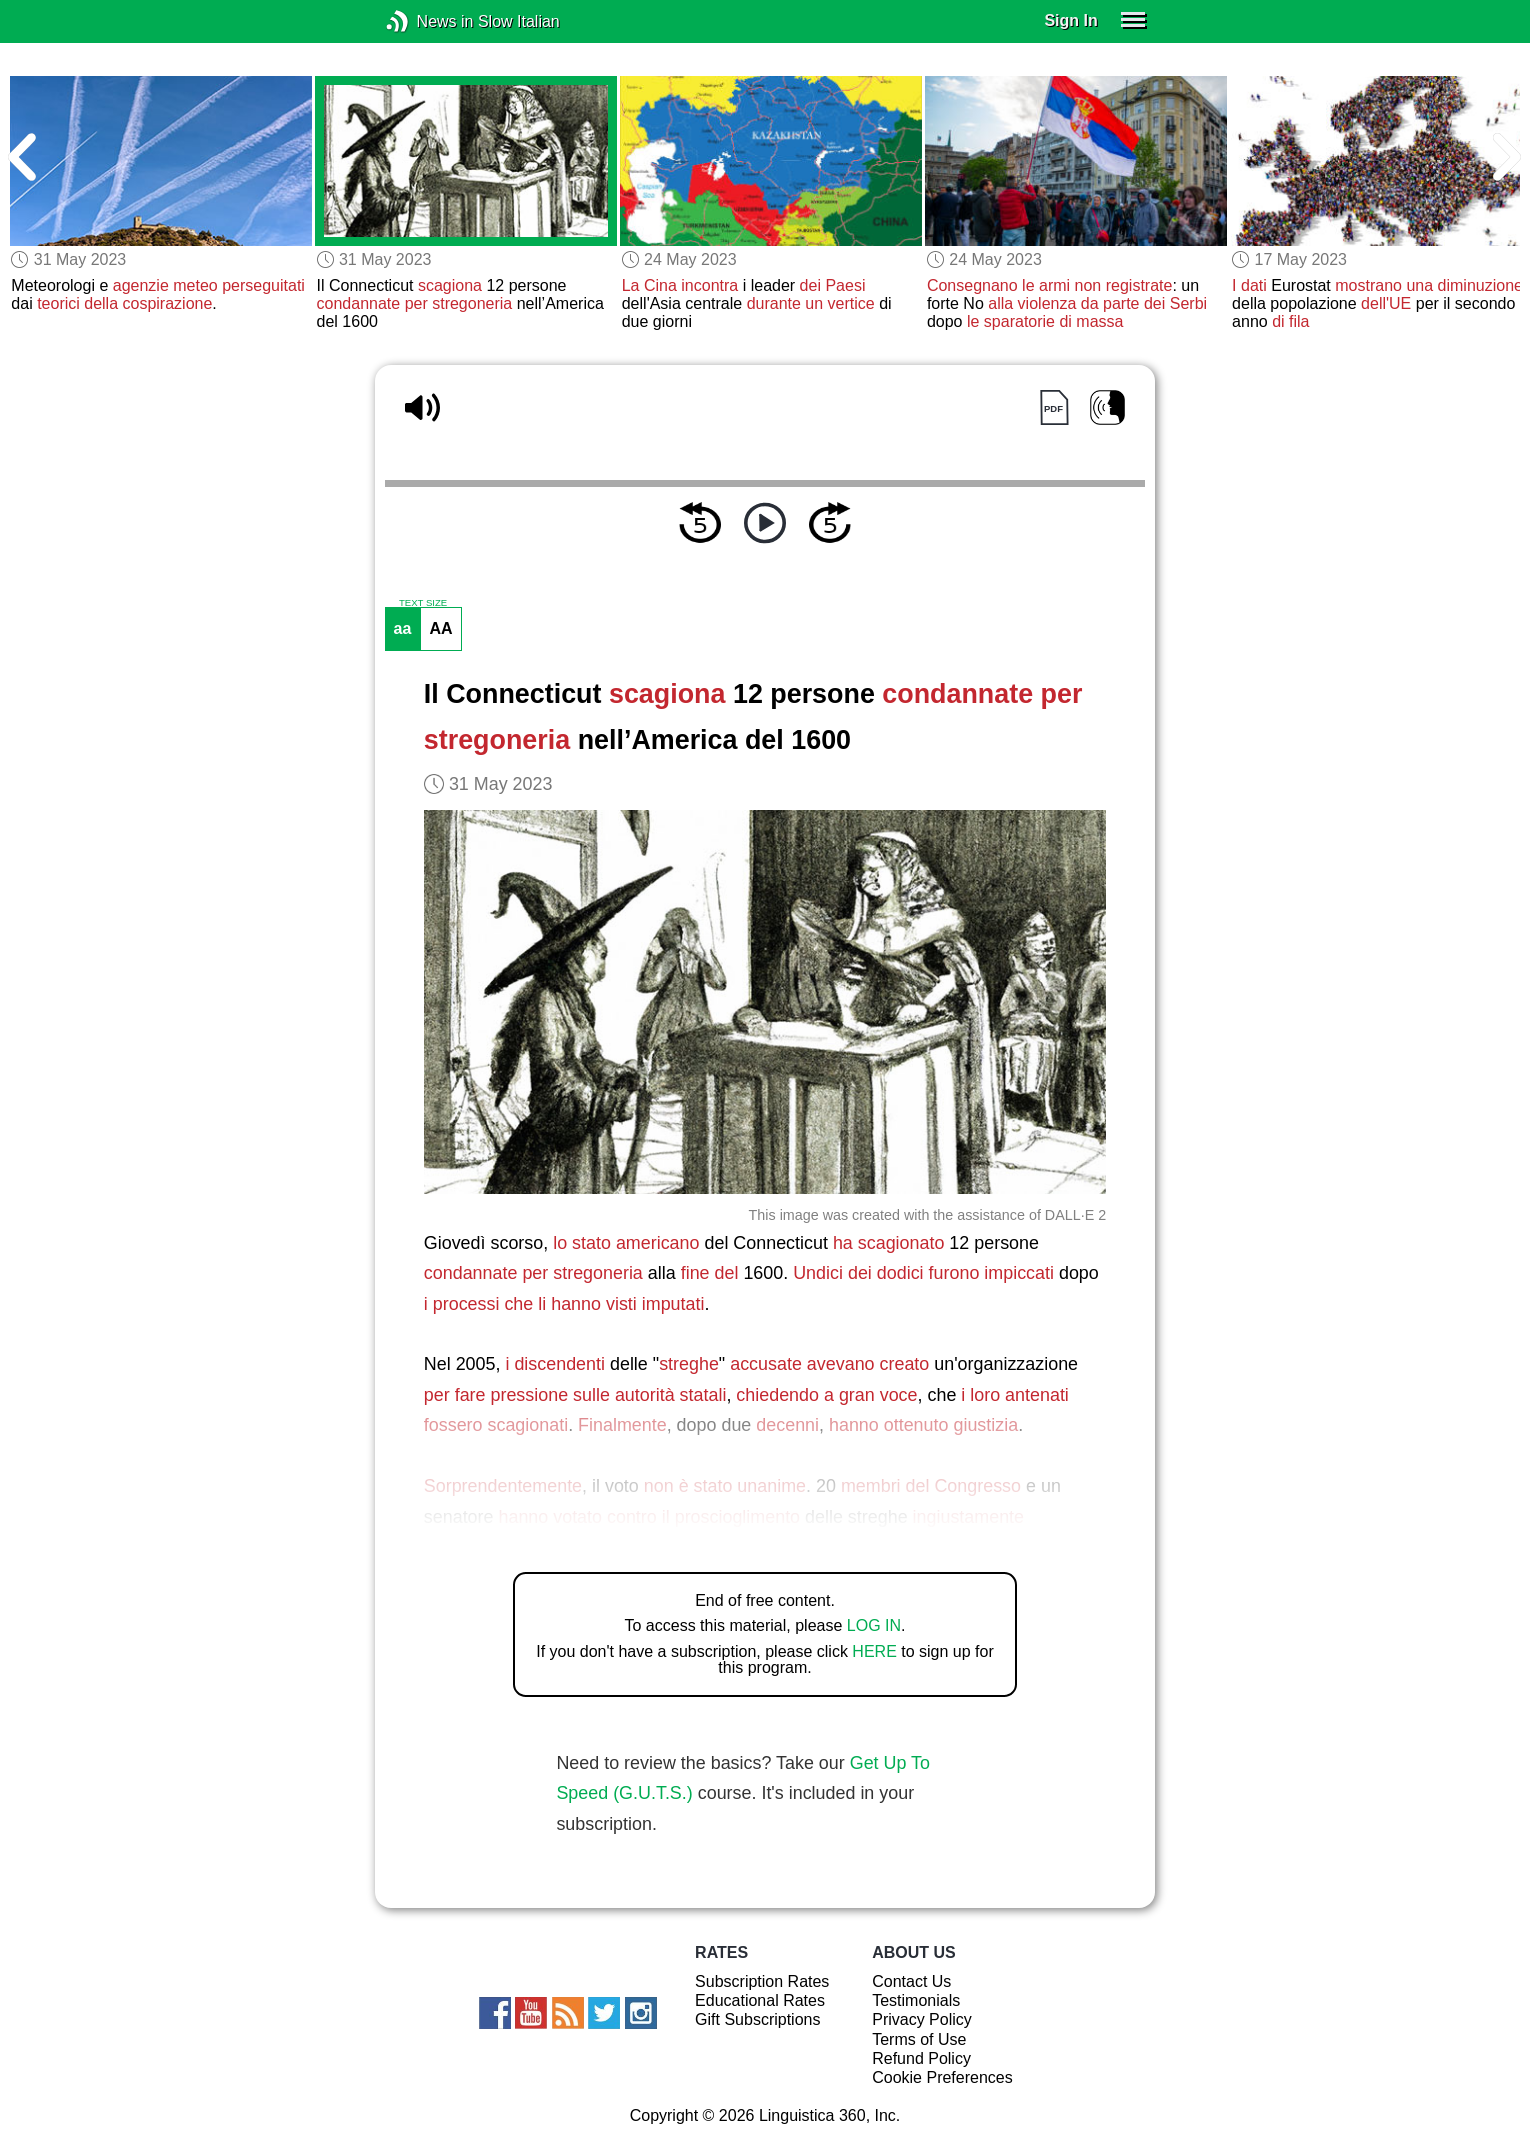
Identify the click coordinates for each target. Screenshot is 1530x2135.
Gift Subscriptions (757, 2019)
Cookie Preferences (942, 2077)
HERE (874, 1651)
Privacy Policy (922, 2019)
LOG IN (874, 1625)
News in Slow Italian (427, 21)
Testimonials (916, 2000)
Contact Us (911, 1981)
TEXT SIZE (423, 603)
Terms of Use (919, 2039)
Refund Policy (921, 2058)
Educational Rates (760, 2000)
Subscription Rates (762, 1981)
